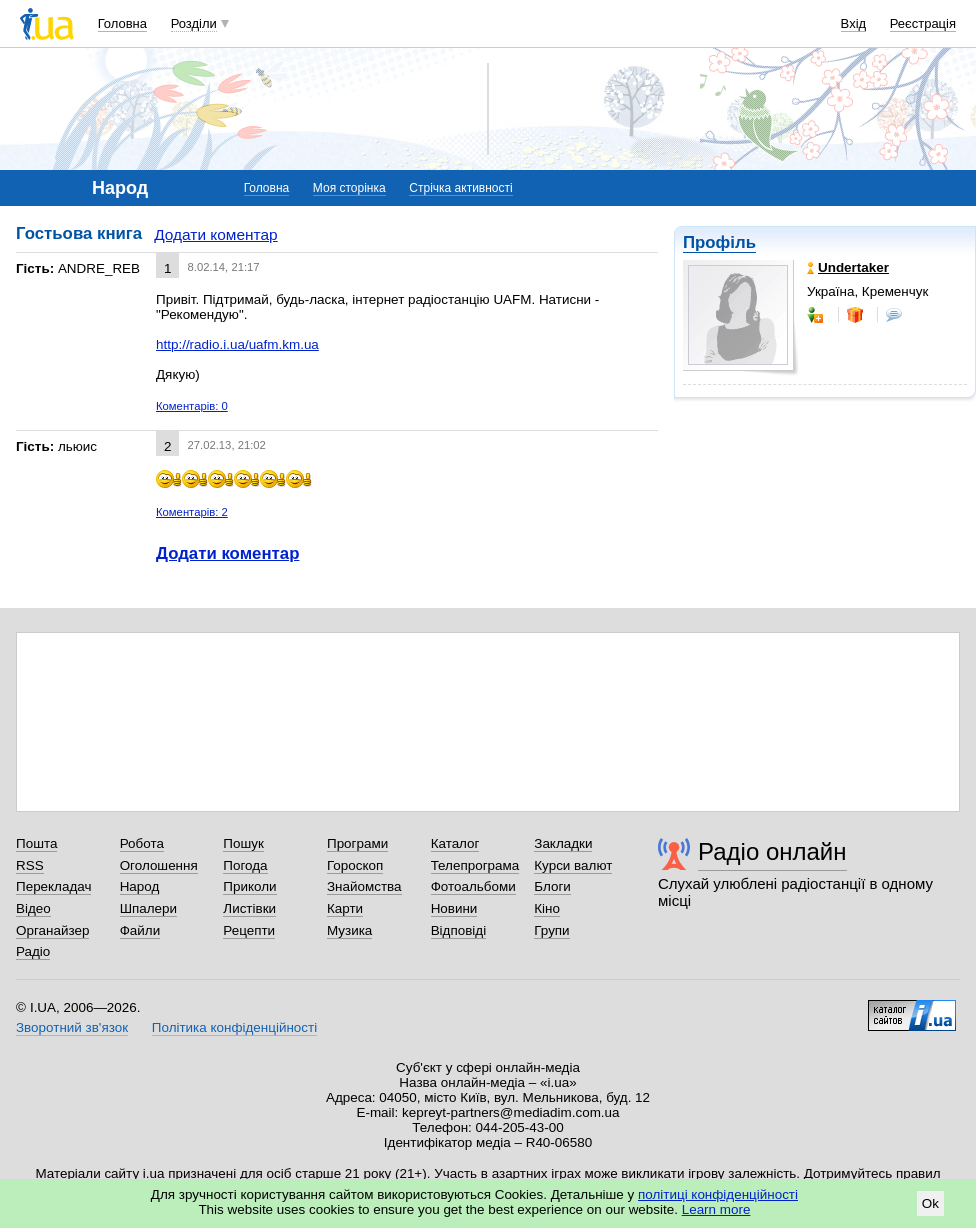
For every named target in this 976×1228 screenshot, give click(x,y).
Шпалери (148, 908)
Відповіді (459, 930)
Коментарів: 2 (192, 512)
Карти (345, 908)
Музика (349, 930)
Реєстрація (923, 23)
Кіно (547, 908)
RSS (30, 865)
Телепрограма (475, 865)
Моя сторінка (349, 188)
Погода (245, 865)
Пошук (243, 843)
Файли (140, 930)
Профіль (719, 242)
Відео (33, 908)
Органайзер (52, 930)
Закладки (563, 843)
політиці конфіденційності (718, 1194)
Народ (140, 886)
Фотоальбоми (473, 886)
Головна (122, 23)
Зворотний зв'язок (72, 1027)
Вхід (854, 23)
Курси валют (573, 865)
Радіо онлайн (772, 851)
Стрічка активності (460, 188)
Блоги (552, 886)
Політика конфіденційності (234, 1027)
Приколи (249, 886)
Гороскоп (355, 865)
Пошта (36, 843)
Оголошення (159, 865)
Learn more (716, 1209)
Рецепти (249, 930)
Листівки (249, 908)
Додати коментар (215, 234)
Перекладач (53, 886)
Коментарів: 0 (192, 406)
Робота (142, 843)
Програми (357, 843)
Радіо (33, 951)
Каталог (455, 843)
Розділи (194, 23)
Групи (551, 930)
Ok (930, 1203)
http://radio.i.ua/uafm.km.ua (237, 344)
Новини (454, 908)
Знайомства (364, 886)
